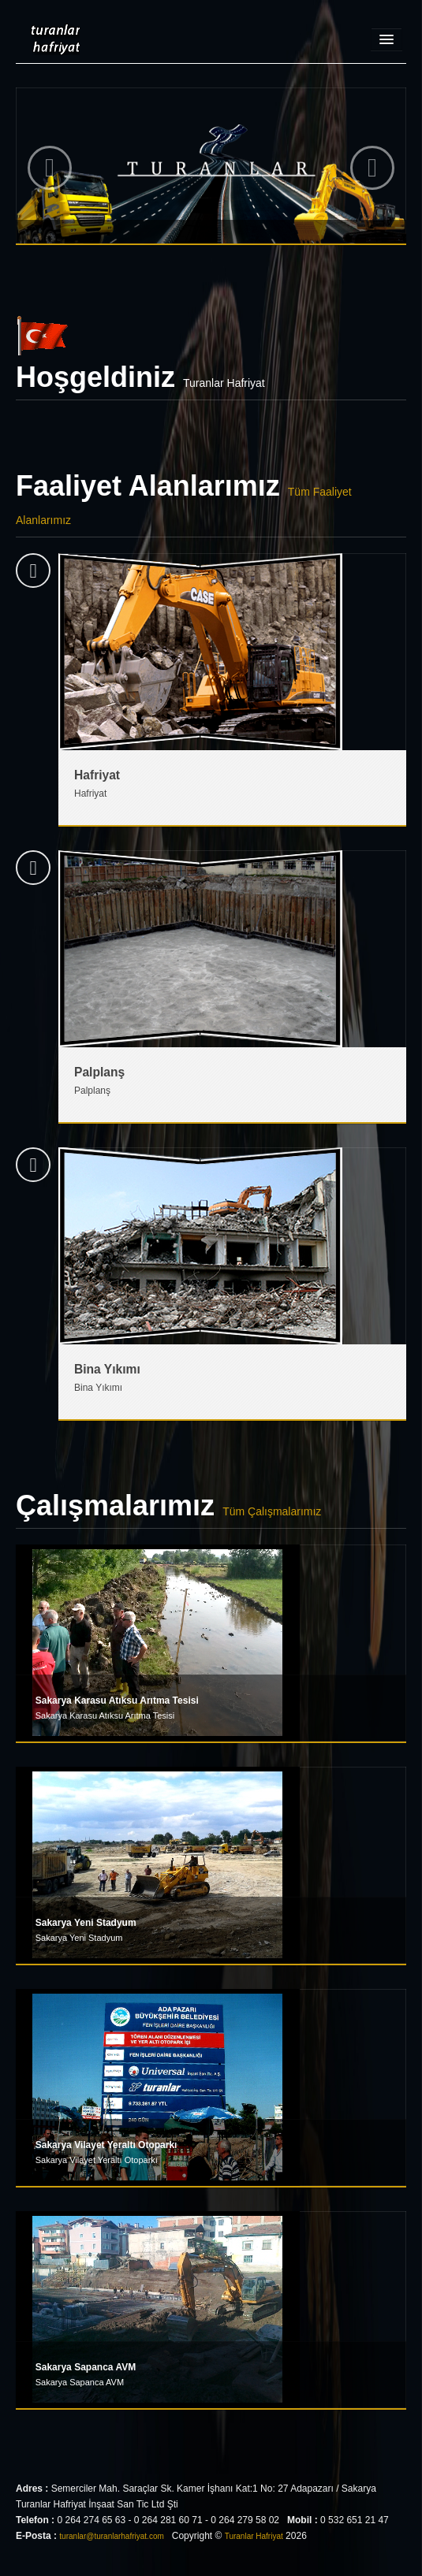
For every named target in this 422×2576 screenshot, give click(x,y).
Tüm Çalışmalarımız (271, 1511)
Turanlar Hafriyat (48, 39)
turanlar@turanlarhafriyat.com (111, 2536)
